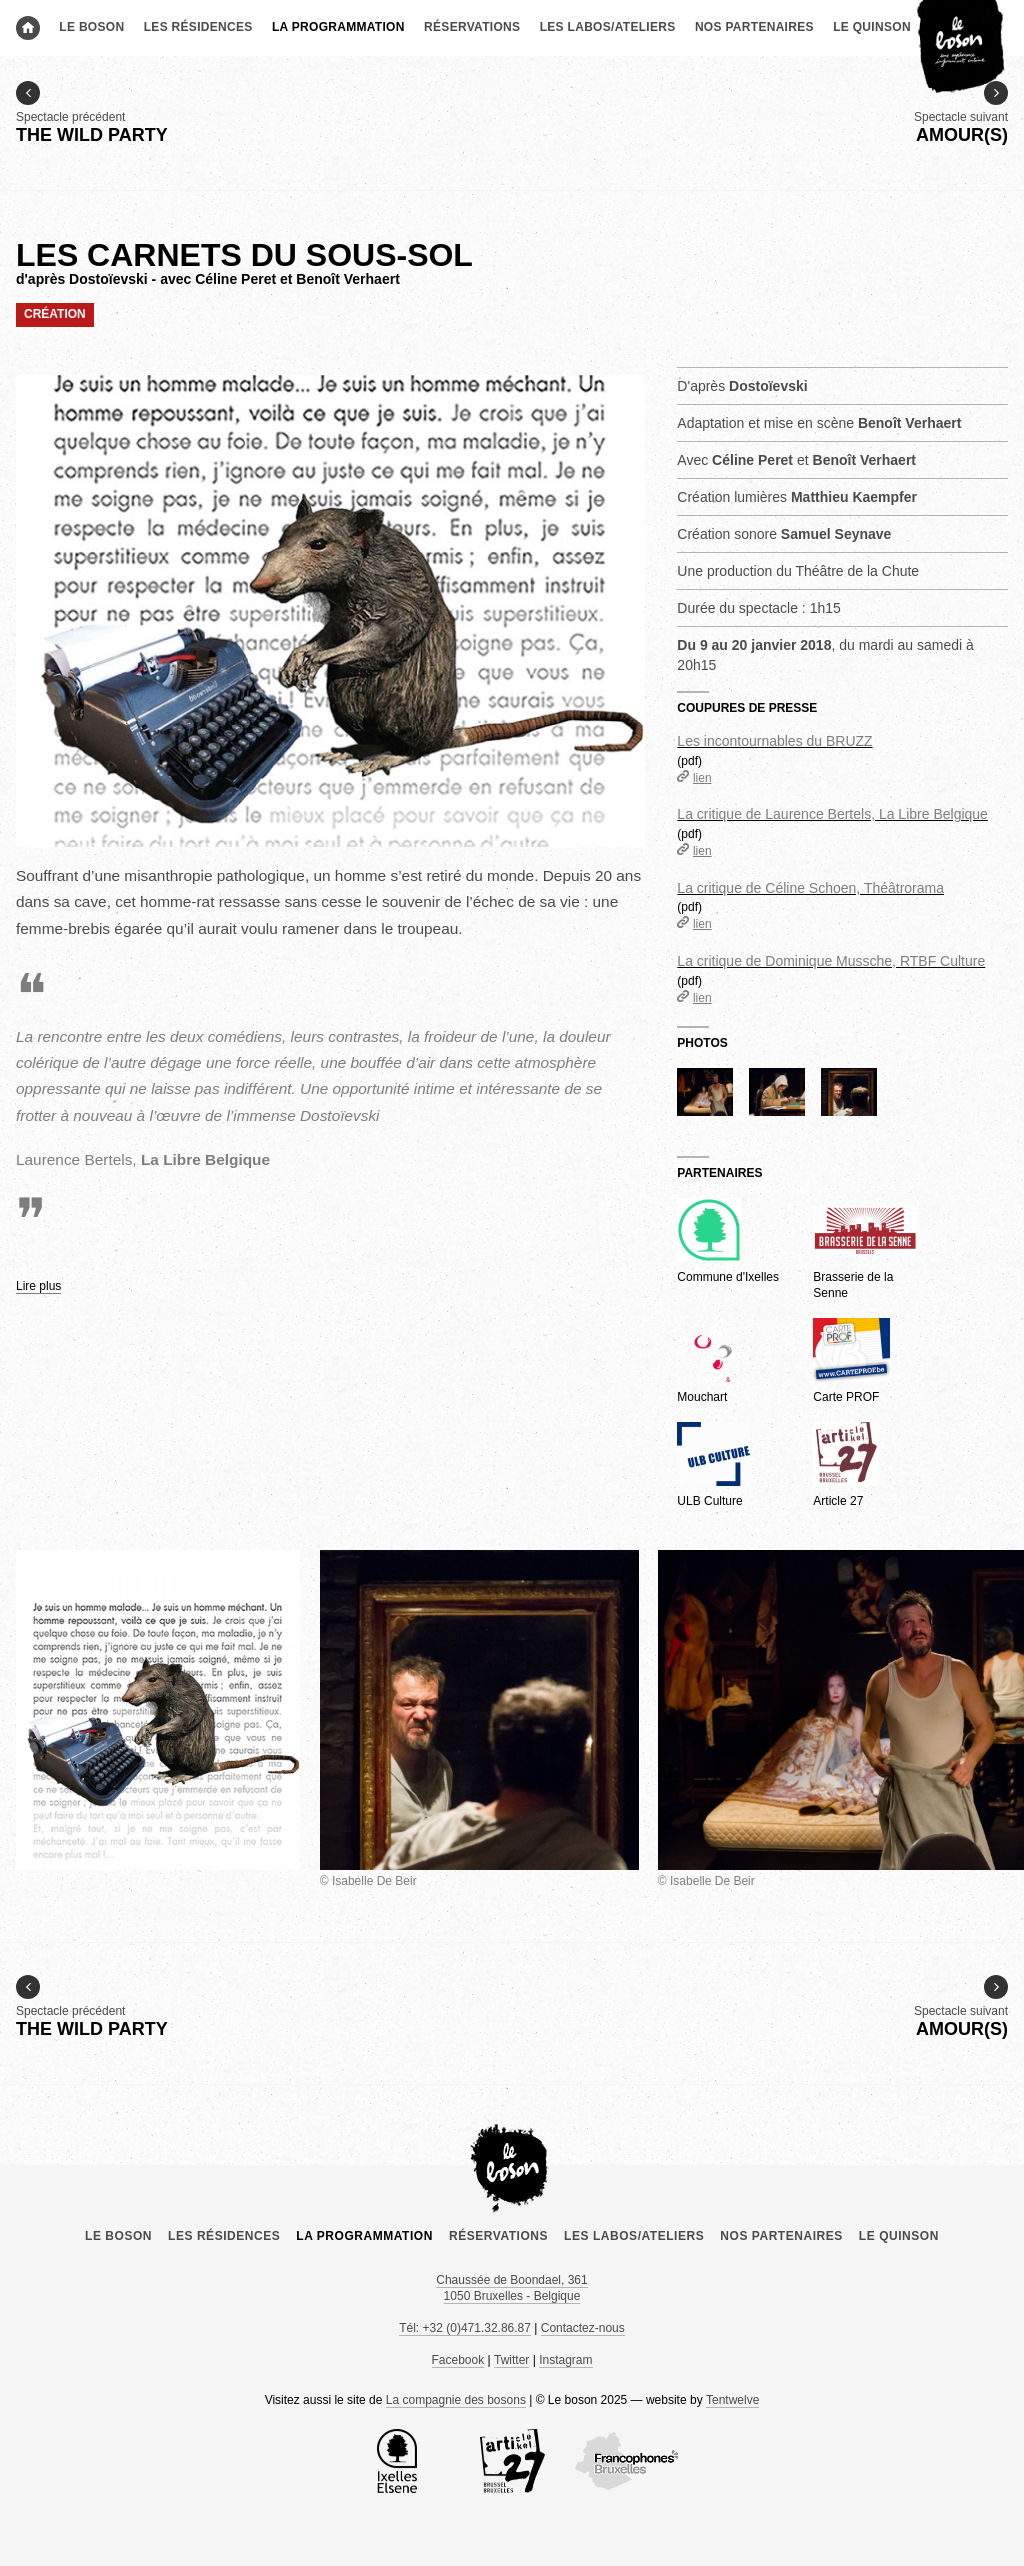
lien (694, 777)
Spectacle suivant (961, 113)
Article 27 (512, 2461)
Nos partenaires (754, 27)
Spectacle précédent (92, 113)
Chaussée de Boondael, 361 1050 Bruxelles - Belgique (511, 2288)
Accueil (28, 28)
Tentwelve (732, 2400)
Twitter (511, 2360)
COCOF (627, 2461)
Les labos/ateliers (608, 27)
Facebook (458, 2360)
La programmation (338, 27)
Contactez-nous (583, 2328)
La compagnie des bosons (456, 2400)
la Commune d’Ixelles (397, 2461)
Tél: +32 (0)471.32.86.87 (465, 2328)
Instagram (565, 2360)
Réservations (472, 27)
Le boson (91, 27)
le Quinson (872, 27)
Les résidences (198, 27)
